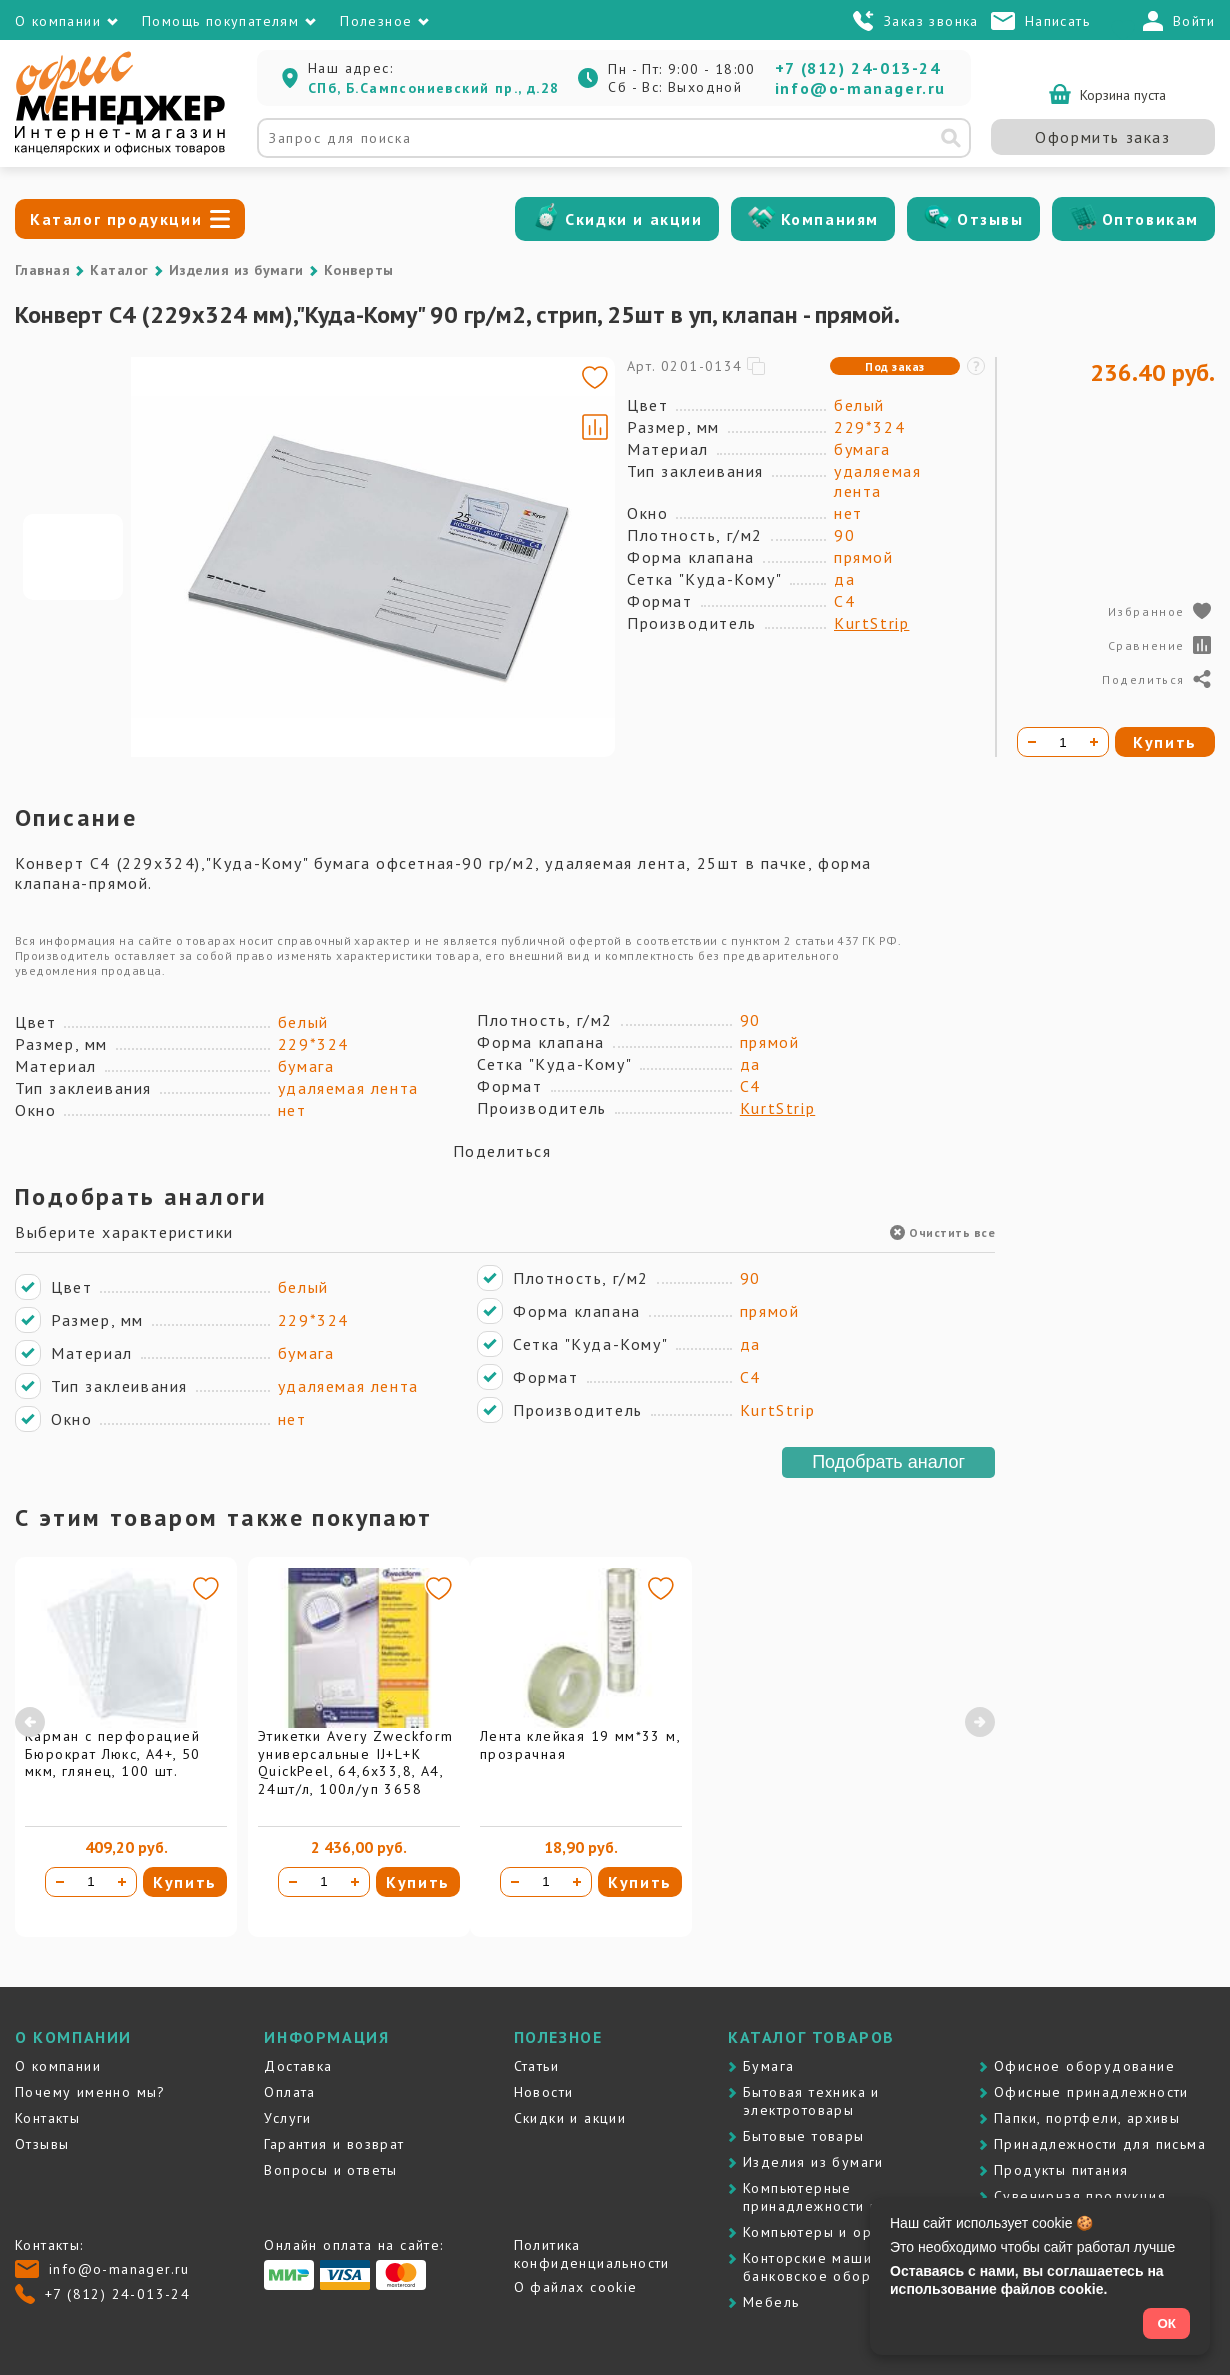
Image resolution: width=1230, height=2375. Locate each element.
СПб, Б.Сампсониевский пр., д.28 (433, 88)
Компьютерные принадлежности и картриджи (852, 2197)
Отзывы (990, 219)
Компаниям (830, 219)
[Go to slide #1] (73, 557)
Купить (185, 1882)
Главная (42, 270)
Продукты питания (1061, 2170)
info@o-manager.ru (860, 88)
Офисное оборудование (1084, 2066)
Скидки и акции (633, 219)
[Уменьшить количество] (60, 1882)
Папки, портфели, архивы (1087, 2118)
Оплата (289, 2092)
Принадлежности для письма (1100, 2144)
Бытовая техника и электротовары (811, 2101)
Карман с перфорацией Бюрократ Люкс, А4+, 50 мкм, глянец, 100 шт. (113, 1753)
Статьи (536, 2066)
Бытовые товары (804, 2136)
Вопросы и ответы (330, 2170)
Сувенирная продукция (1080, 2196)
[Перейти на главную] (120, 150)
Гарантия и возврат (334, 2144)
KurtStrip (871, 623)
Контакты (47, 2118)
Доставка (298, 2066)
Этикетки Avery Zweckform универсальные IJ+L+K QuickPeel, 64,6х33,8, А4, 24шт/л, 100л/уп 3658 (356, 1762)
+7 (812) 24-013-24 (858, 68)
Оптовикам (1150, 219)
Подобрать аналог (888, 1462)
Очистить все (942, 1232)
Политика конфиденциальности (592, 2254)
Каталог (119, 270)
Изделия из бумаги (236, 270)
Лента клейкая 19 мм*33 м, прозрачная (580, 1745)
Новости (544, 2092)
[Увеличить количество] (122, 1882)
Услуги (287, 2118)
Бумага (768, 2066)
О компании (58, 2066)
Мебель (771, 2302)
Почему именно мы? (90, 2092)
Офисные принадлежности (1091, 2092)
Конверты (359, 270)
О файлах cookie (576, 2287)
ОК (1166, 2323)
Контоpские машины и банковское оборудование (842, 2267)
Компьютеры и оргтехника (839, 2232)
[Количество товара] (91, 1882)
